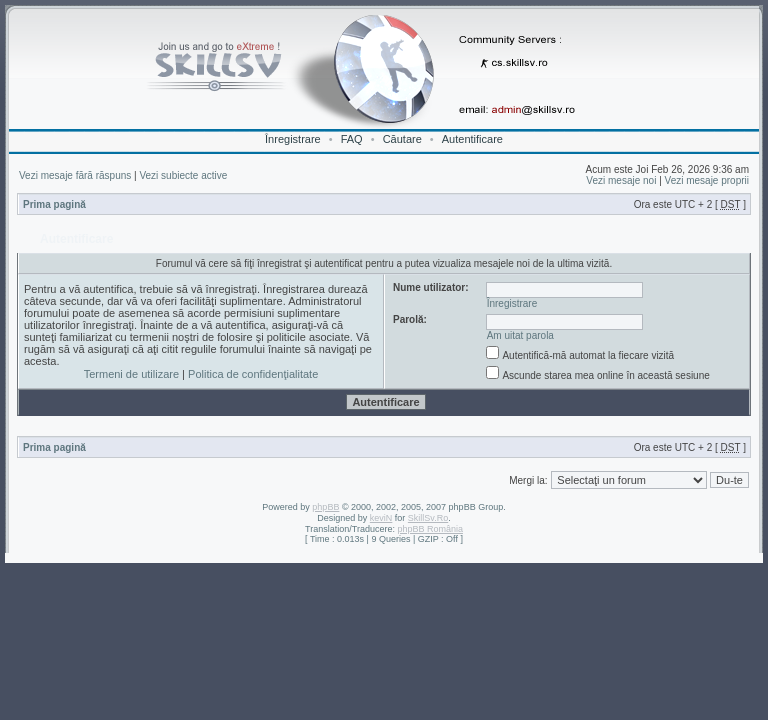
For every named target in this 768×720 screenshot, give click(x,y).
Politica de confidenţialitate (253, 374)
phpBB (325, 507)
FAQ (352, 139)
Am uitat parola (520, 335)
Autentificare (472, 139)
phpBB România (430, 529)
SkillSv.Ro (428, 518)
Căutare (402, 139)
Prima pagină (54, 204)
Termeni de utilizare (131, 374)
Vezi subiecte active (183, 175)
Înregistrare (293, 139)
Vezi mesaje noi (621, 180)
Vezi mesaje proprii (707, 180)
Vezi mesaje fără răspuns (75, 175)
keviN (381, 518)
